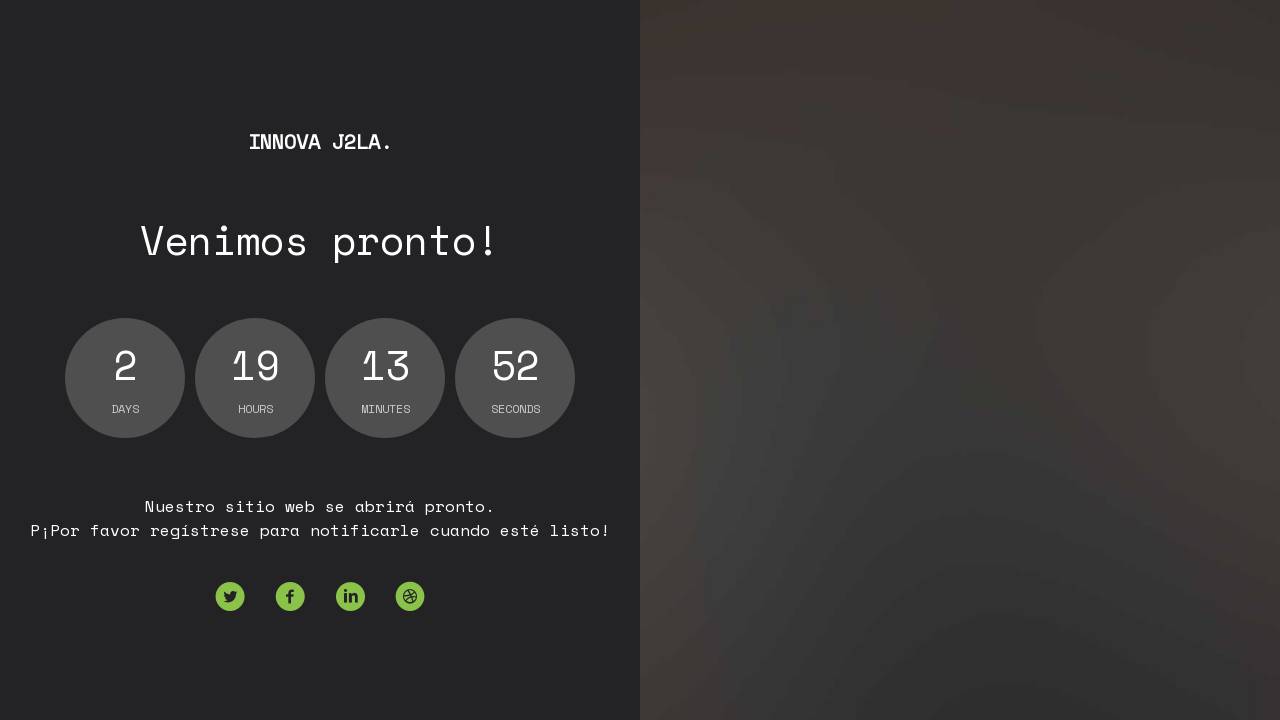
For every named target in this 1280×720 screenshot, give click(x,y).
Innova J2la (320, 141)
